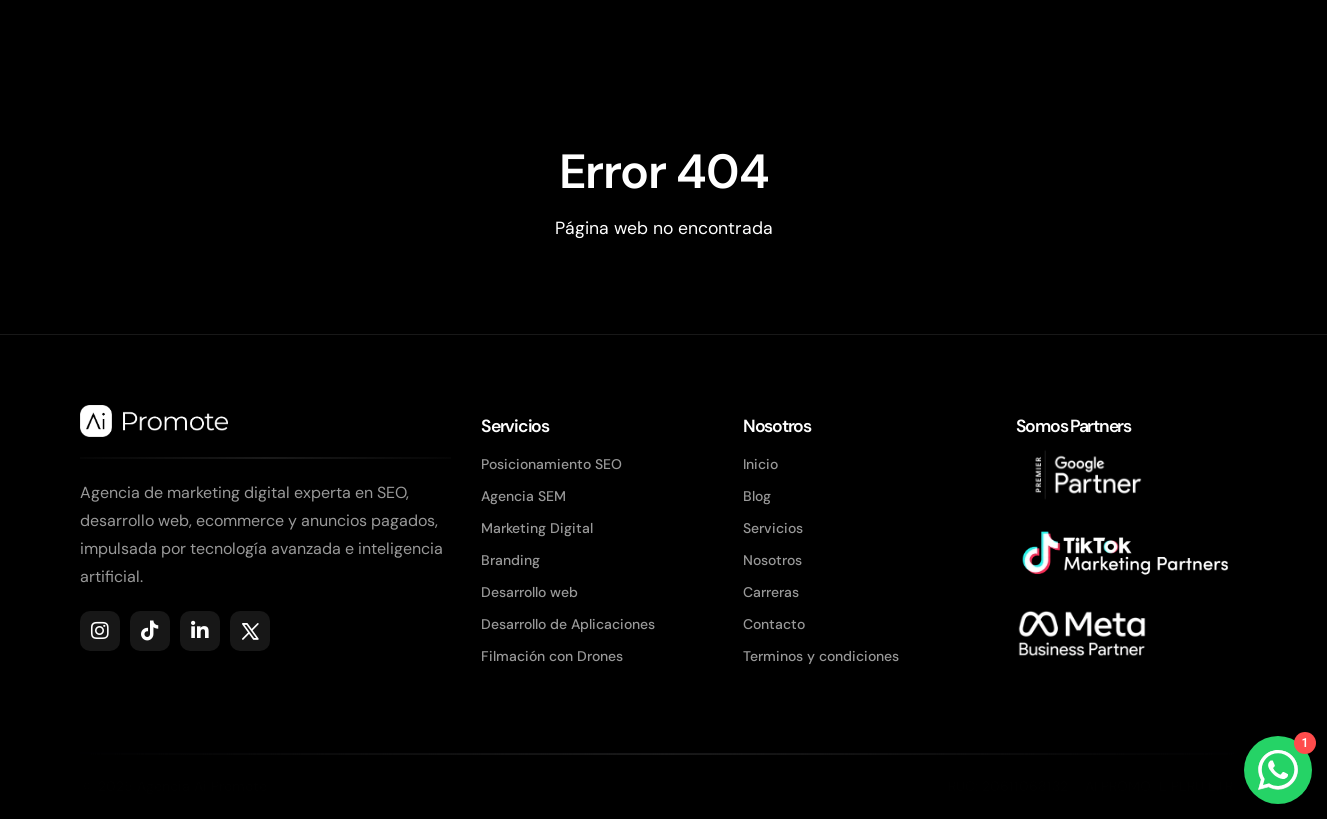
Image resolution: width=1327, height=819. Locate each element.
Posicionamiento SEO (551, 464)
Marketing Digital (537, 528)
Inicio (760, 464)
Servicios (773, 528)
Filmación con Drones (552, 656)
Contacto (774, 624)
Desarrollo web (529, 592)
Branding (510, 560)
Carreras (771, 592)
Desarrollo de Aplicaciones (568, 624)
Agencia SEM (523, 496)
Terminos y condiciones (821, 656)
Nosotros (772, 560)
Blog (757, 496)
